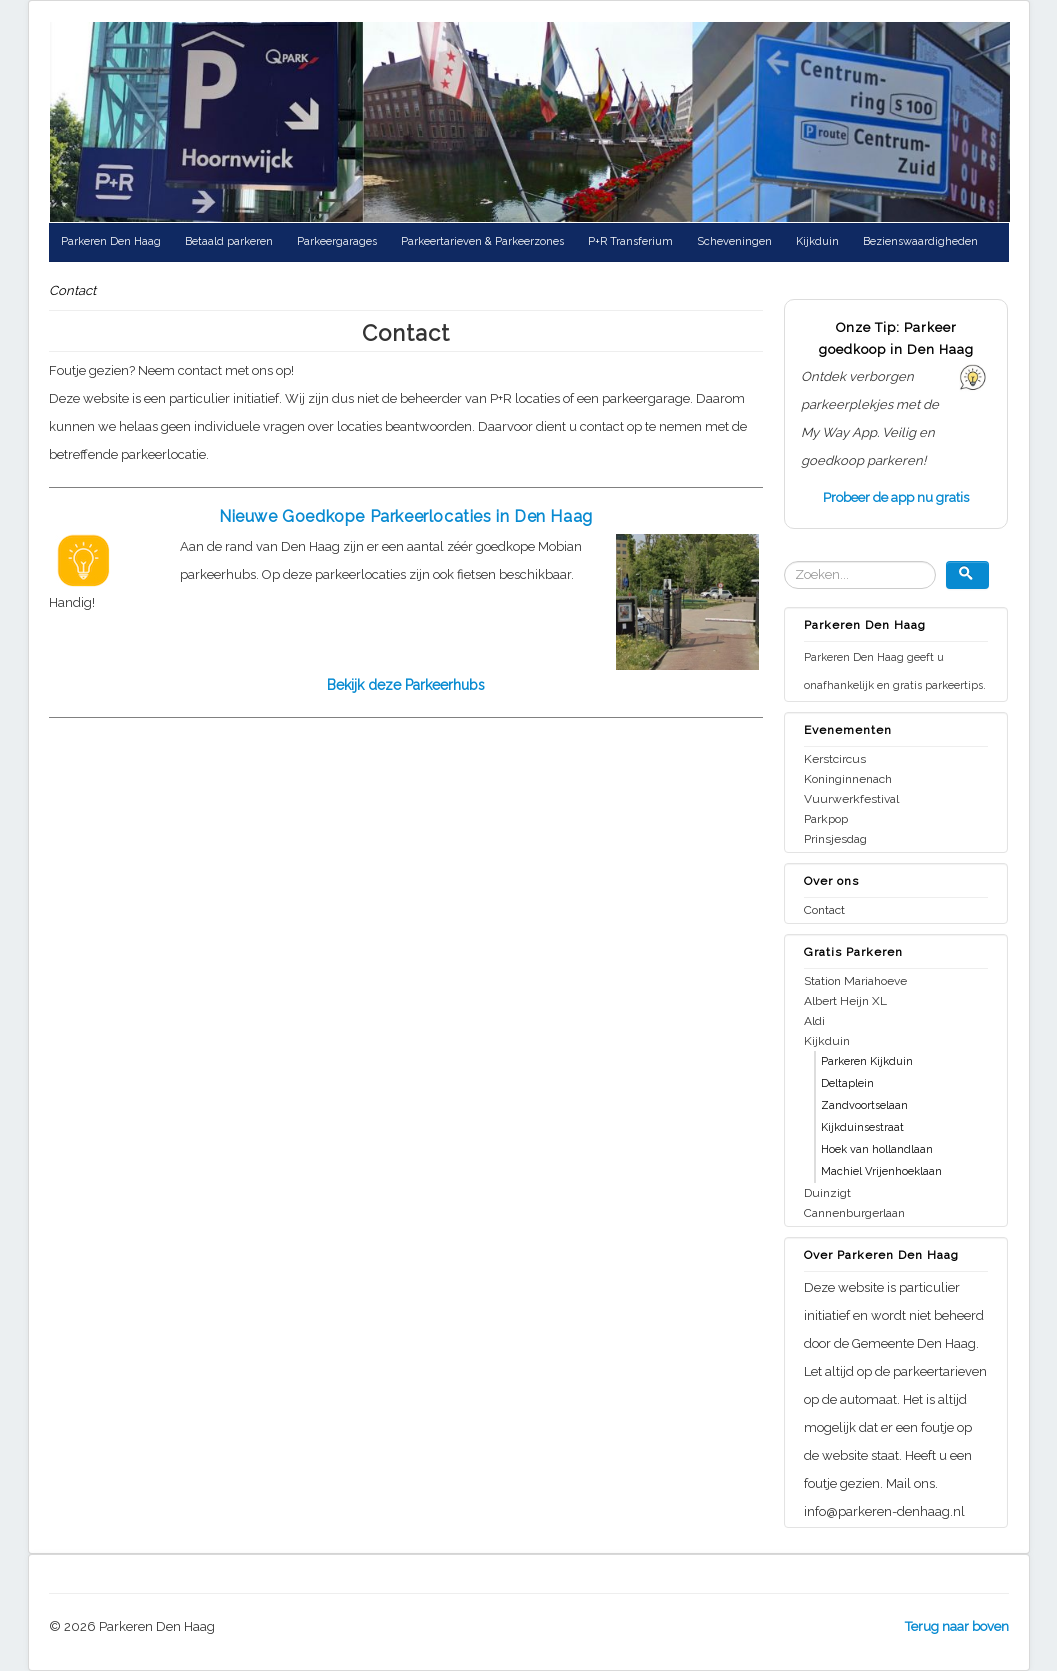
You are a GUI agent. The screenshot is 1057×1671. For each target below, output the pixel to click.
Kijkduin (817, 241)
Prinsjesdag (835, 839)
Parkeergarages (337, 241)
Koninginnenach (848, 779)
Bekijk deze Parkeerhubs (406, 685)
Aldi (814, 1021)
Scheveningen (734, 241)
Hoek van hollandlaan (877, 1149)
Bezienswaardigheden (920, 241)
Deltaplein (847, 1083)
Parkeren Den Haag (111, 241)
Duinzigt (827, 1193)
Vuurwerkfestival (851, 799)
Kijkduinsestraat (862, 1127)
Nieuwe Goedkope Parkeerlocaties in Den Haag (406, 516)
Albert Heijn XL (845, 1001)
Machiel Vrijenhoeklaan (881, 1171)
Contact (824, 910)
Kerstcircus (835, 759)
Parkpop (826, 819)
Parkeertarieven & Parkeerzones (482, 241)
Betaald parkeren (229, 241)
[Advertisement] (217, 904)
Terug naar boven (957, 1626)
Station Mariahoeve (855, 981)
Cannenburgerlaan (854, 1213)
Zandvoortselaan (864, 1105)
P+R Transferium (630, 241)
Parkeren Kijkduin (867, 1061)
